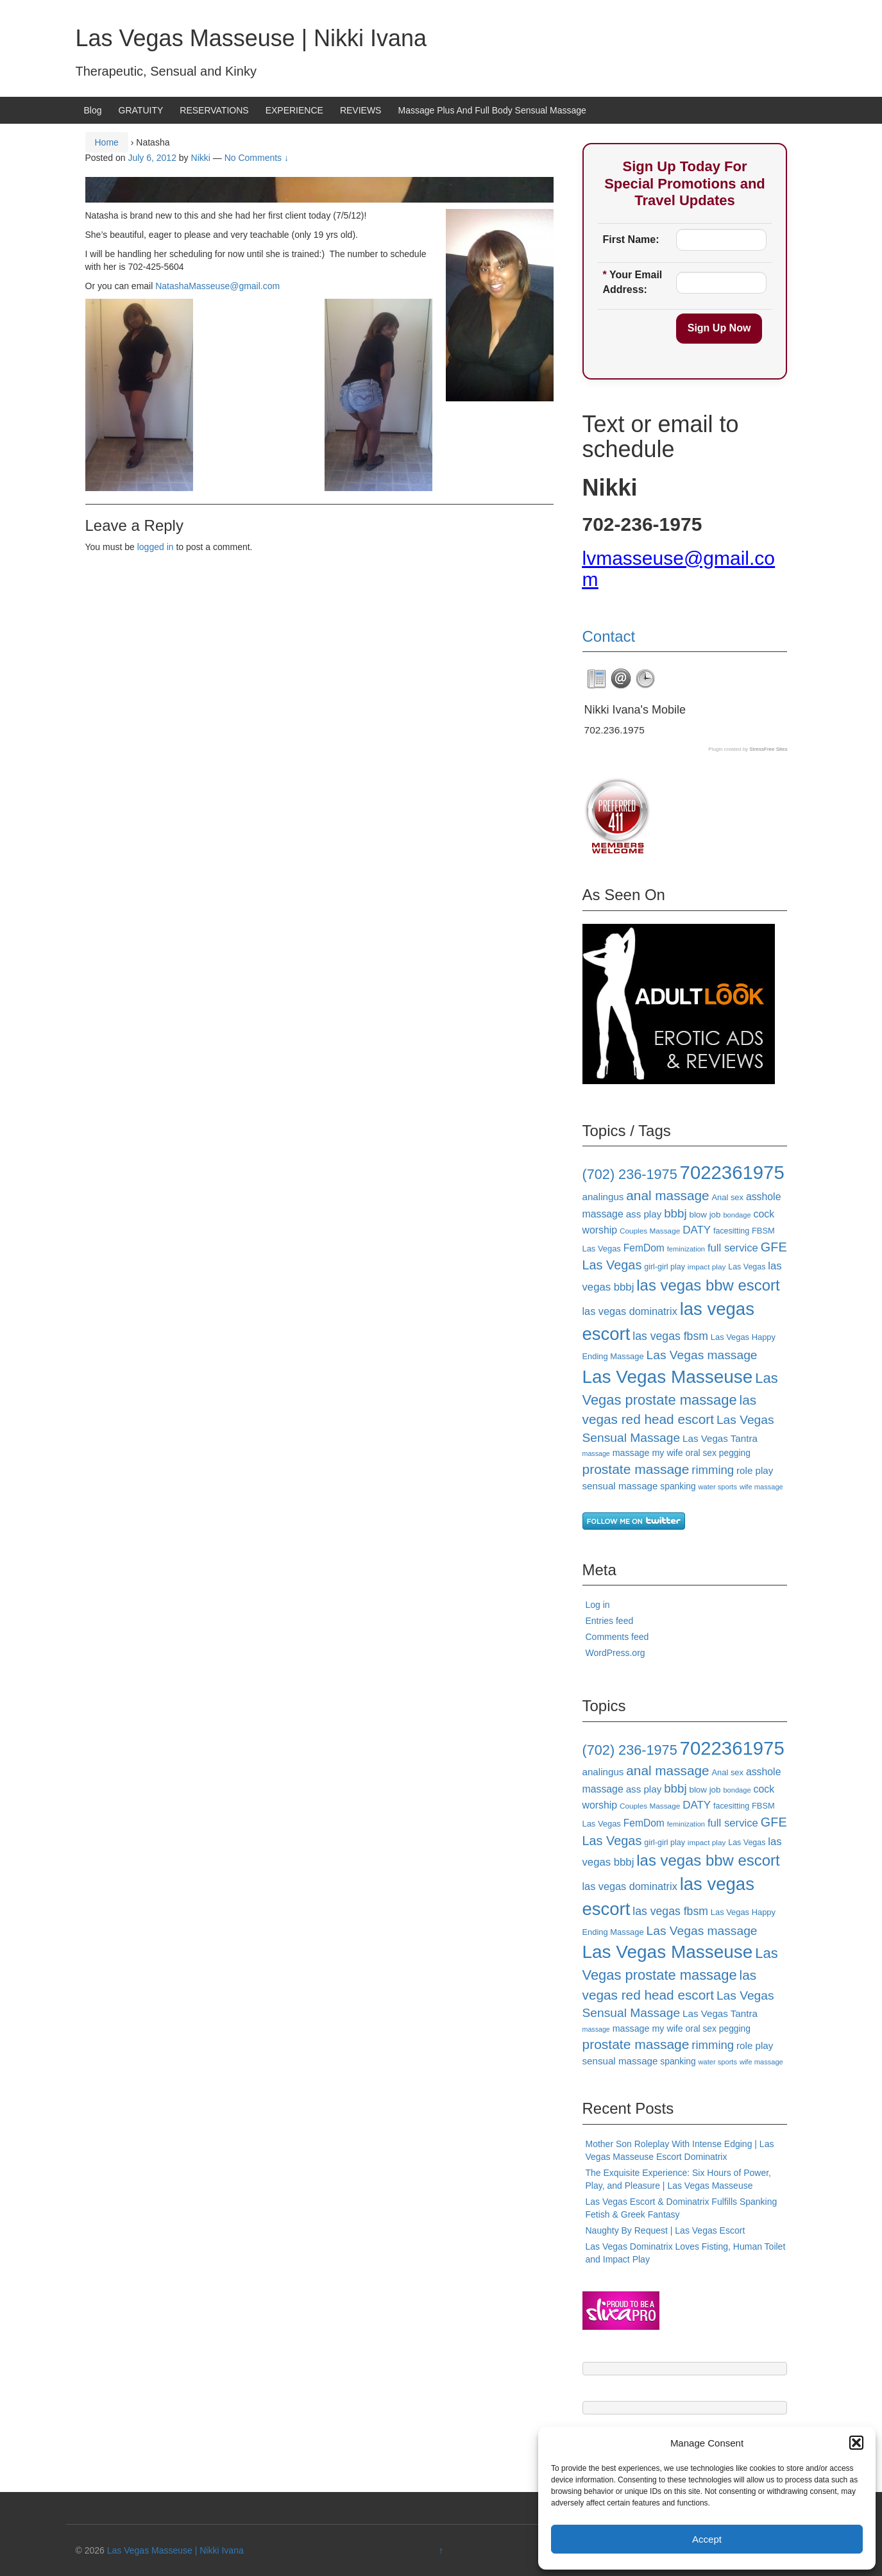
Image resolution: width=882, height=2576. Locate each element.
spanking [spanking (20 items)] (677, 1486)
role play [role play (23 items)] (754, 1470)
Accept (707, 2539)
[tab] (596, 679)
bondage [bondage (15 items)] (737, 1215)
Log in (598, 1605)
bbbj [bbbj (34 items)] (675, 1213)
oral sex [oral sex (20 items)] (701, 1453)
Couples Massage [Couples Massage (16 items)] (650, 1230)
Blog (93, 110)
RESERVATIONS (214, 110)
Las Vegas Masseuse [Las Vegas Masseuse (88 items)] (667, 1377)
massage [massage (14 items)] (596, 1453)
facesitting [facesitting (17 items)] (731, 1230)
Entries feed (610, 1621)
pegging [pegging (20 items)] (735, 1453)
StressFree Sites (768, 749)
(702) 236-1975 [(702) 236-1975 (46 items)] (629, 1174)
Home (107, 142)
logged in (155, 547)
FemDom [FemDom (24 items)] (644, 1247)
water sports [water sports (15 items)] (717, 1487)
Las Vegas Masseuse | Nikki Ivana (251, 38)
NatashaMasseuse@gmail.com (217, 286)
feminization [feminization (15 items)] (686, 1249)
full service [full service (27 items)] (733, 1248)
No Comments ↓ (257, 158)
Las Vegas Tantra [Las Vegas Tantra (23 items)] (720, 1438)
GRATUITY (141, 110)
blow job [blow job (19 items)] (704, 1214)
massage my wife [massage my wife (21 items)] (648, 1453)
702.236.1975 (614, 729)
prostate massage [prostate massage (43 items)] (636, 1469)
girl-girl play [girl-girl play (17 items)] (664, 1266)
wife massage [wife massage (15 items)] (761, 1487)
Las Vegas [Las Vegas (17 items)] (746, 1266)
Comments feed (617, 1637)
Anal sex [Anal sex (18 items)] (727, 1197)
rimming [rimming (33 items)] (712, 1469)
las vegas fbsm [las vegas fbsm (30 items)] (670, 1336)
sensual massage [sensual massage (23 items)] (620, 1485)
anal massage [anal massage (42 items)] (667, 1195)
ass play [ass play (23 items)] (644, 1214)
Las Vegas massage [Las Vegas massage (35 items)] (702, 1355)
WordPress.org (615, 1653)
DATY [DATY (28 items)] (697, 1230)
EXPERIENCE (294, 110)
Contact (609, 636)
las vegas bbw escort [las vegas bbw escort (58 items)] (707, 1285)
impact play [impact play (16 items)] (707, 1266)
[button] (856, 2442)
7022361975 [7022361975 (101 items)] (732, 1172)
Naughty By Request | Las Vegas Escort (665, 2230)
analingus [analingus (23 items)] (603, 1196)
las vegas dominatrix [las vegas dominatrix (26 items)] (629, 1311)
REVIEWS (361, 110)
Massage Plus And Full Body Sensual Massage (492, 110)
